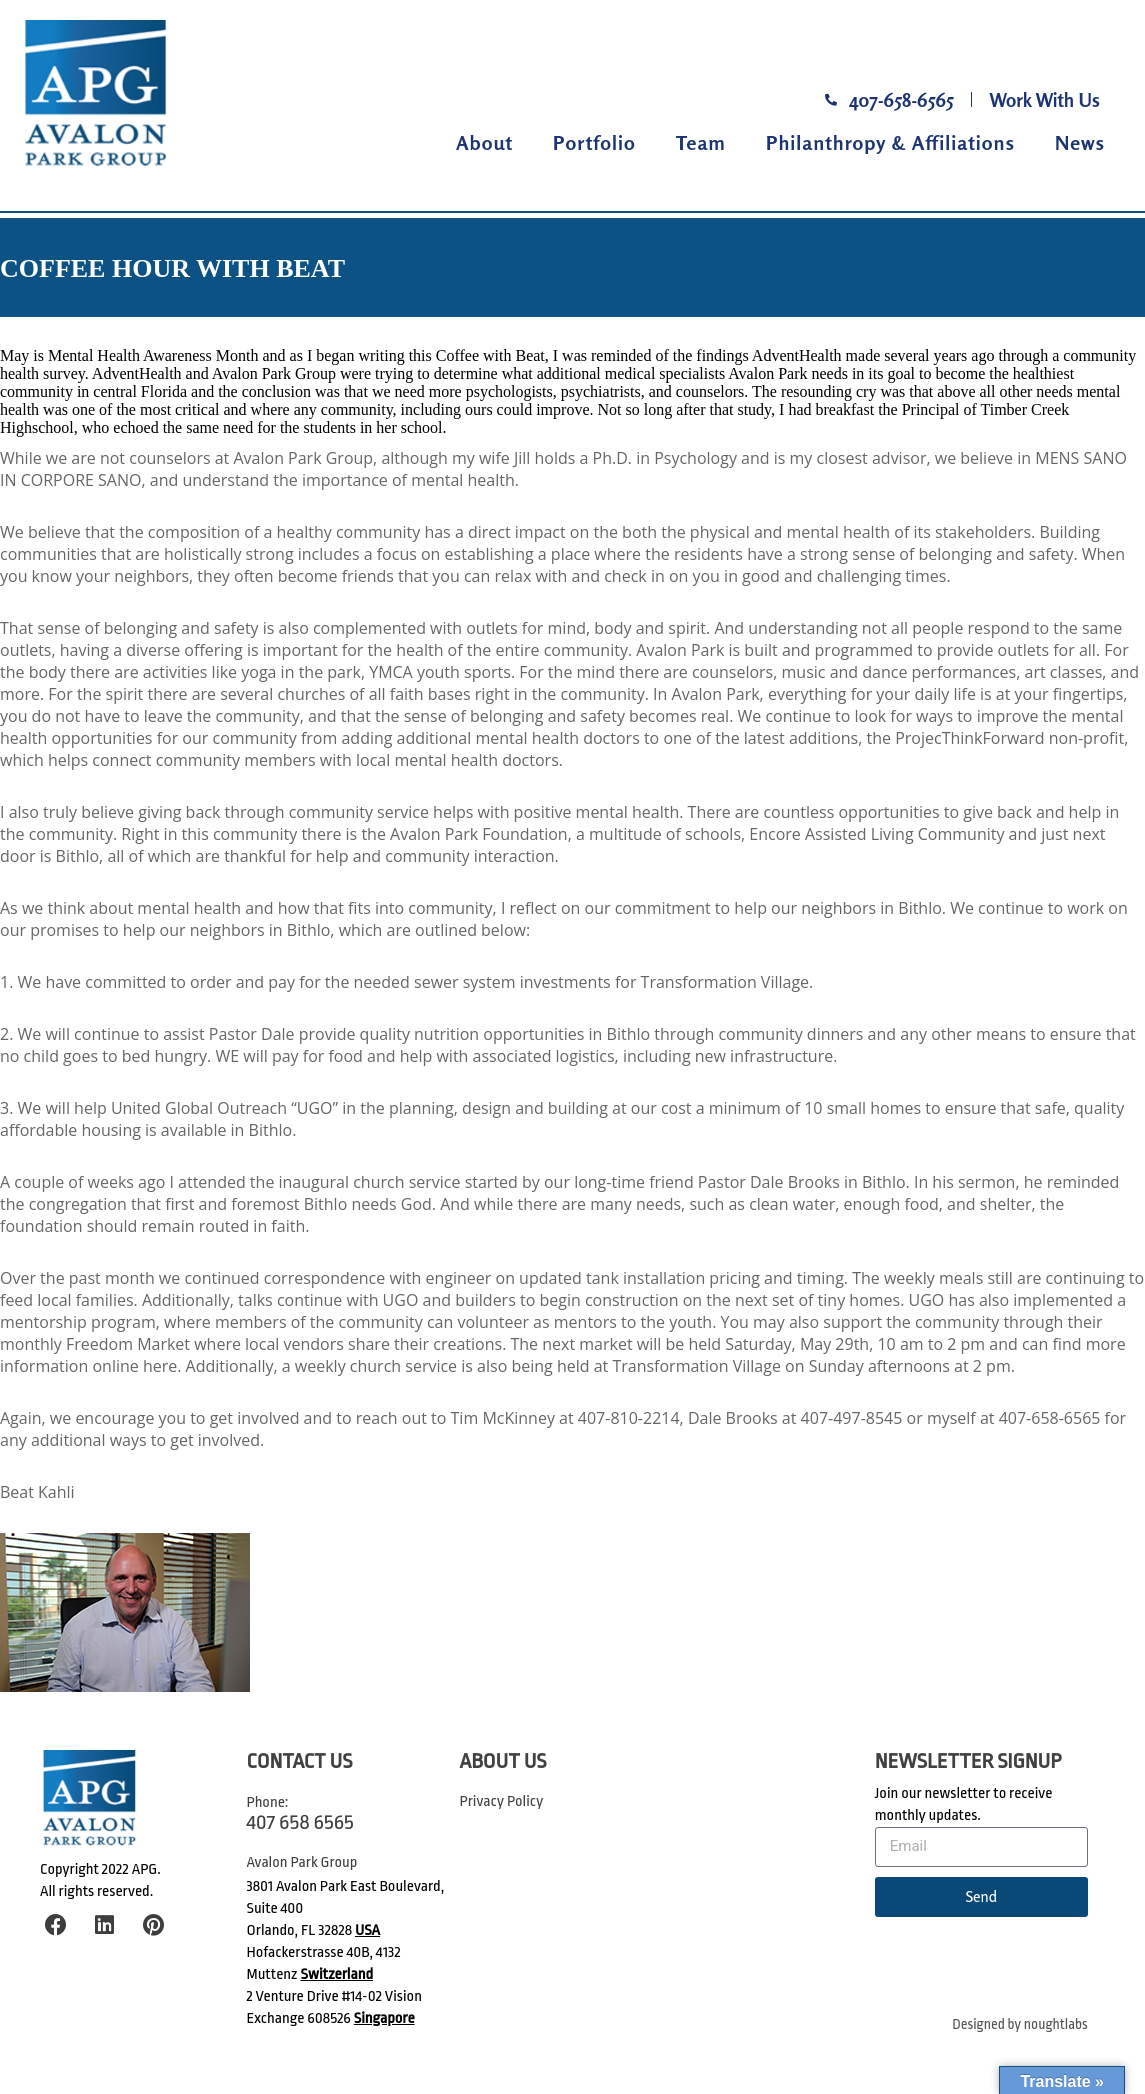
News (1080, 142)
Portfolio (594, 142)
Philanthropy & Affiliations (890, 142)
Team (701, 142)
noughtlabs (1056, 2024)
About (484, 142)
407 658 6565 (300, 1822)
